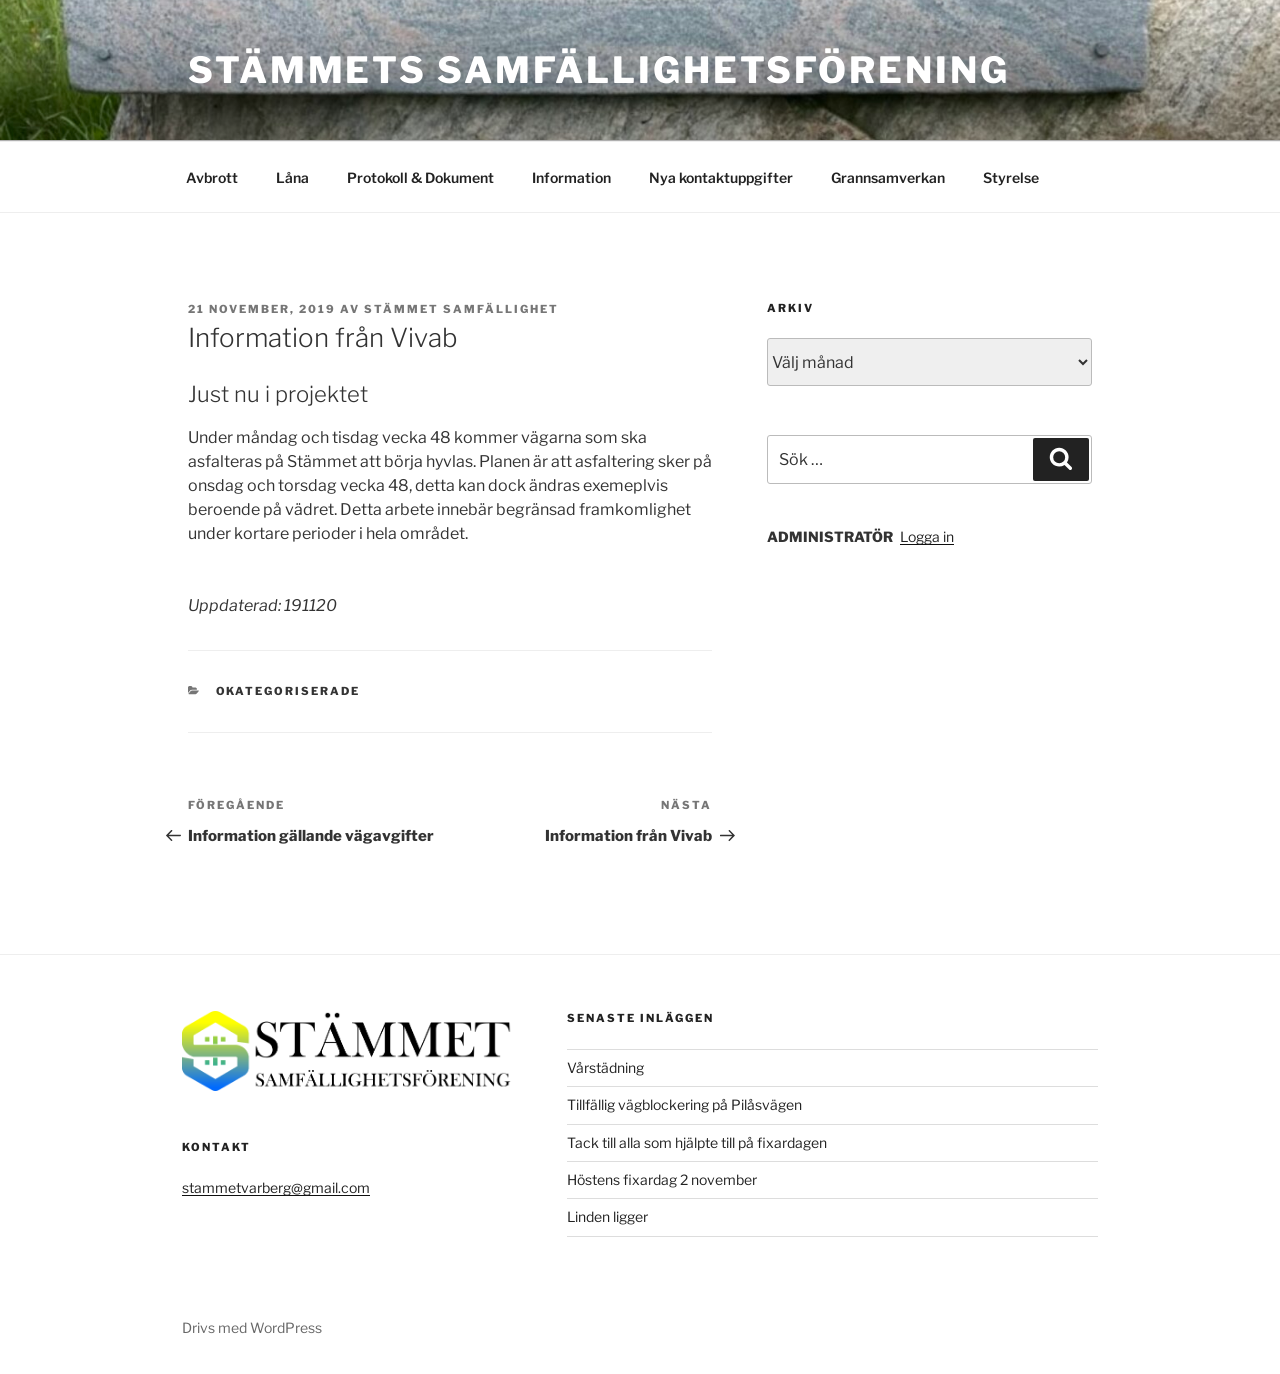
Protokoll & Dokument (420, 177)
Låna (292, 177)
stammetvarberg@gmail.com (276, 1187)
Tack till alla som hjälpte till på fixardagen (697, 1142)
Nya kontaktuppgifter (721, 177)
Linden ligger (607, 1216)
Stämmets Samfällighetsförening (598, 70)
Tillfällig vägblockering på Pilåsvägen (684, 1104)
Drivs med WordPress (252, 1327)
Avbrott (212, 177)
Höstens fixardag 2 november (662, 1179)
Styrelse (1011, 177)
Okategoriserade (288, 691)
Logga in (927, 536)
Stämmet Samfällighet (461, 309)
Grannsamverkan (888, 177)
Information (571, 177)
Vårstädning (605, 1067)
